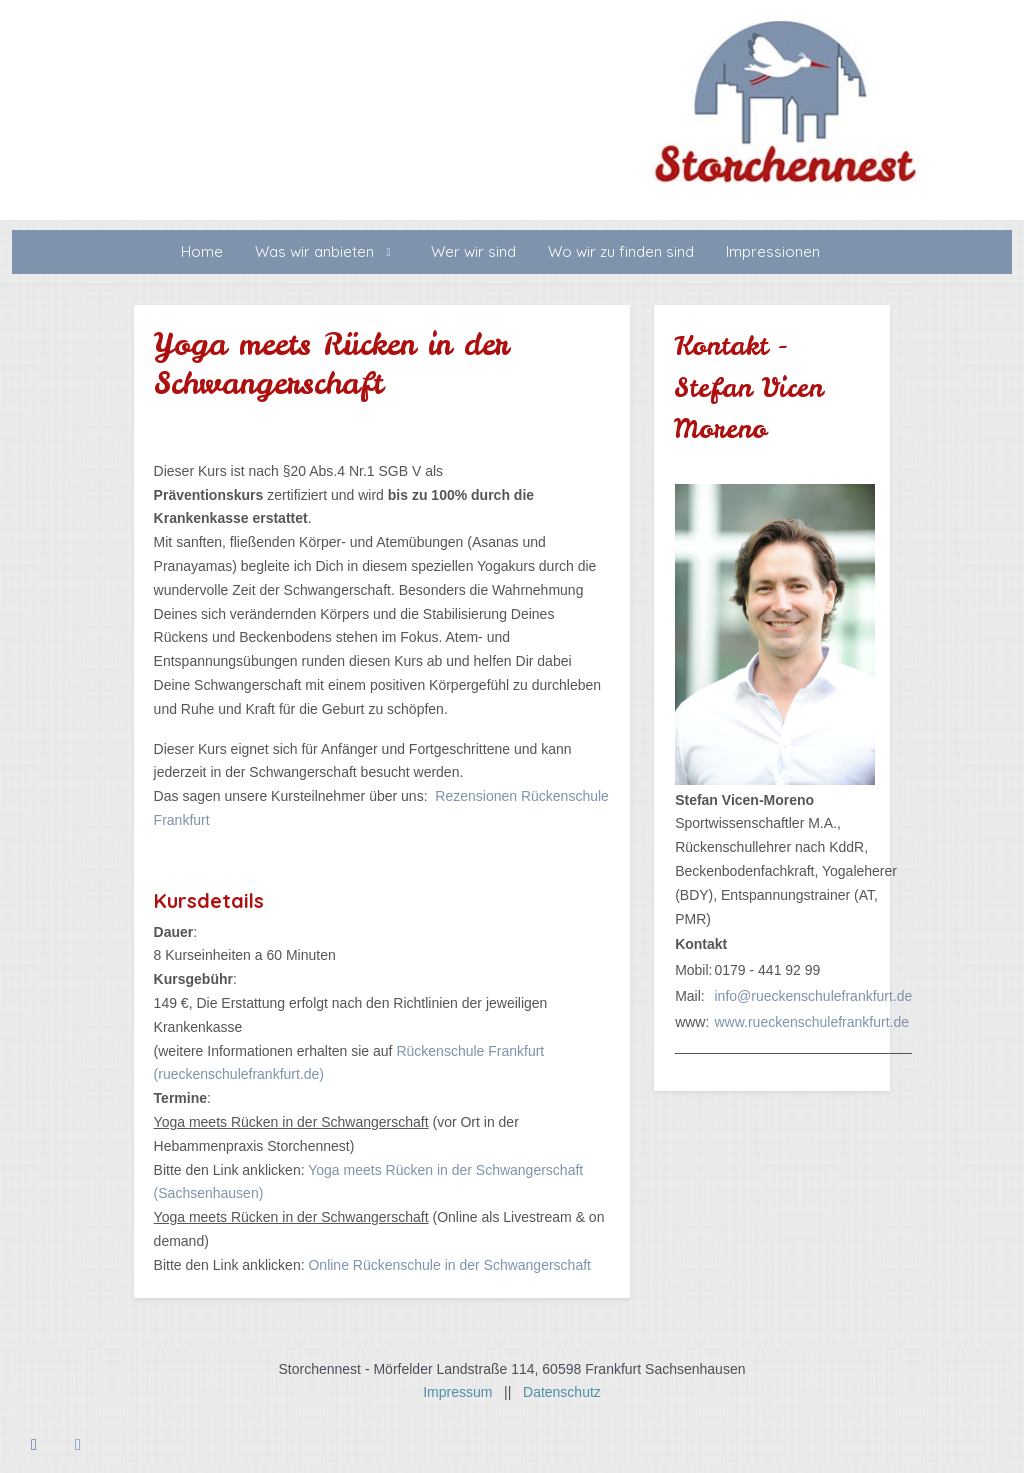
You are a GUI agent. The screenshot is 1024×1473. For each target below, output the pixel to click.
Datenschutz (562, 1392)
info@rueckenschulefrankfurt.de (813, 996)
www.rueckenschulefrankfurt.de (811, 1022)
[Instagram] (78, 1444)
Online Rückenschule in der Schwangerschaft (449, 1265)
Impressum (463, 1392)
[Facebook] (34, 1444)
